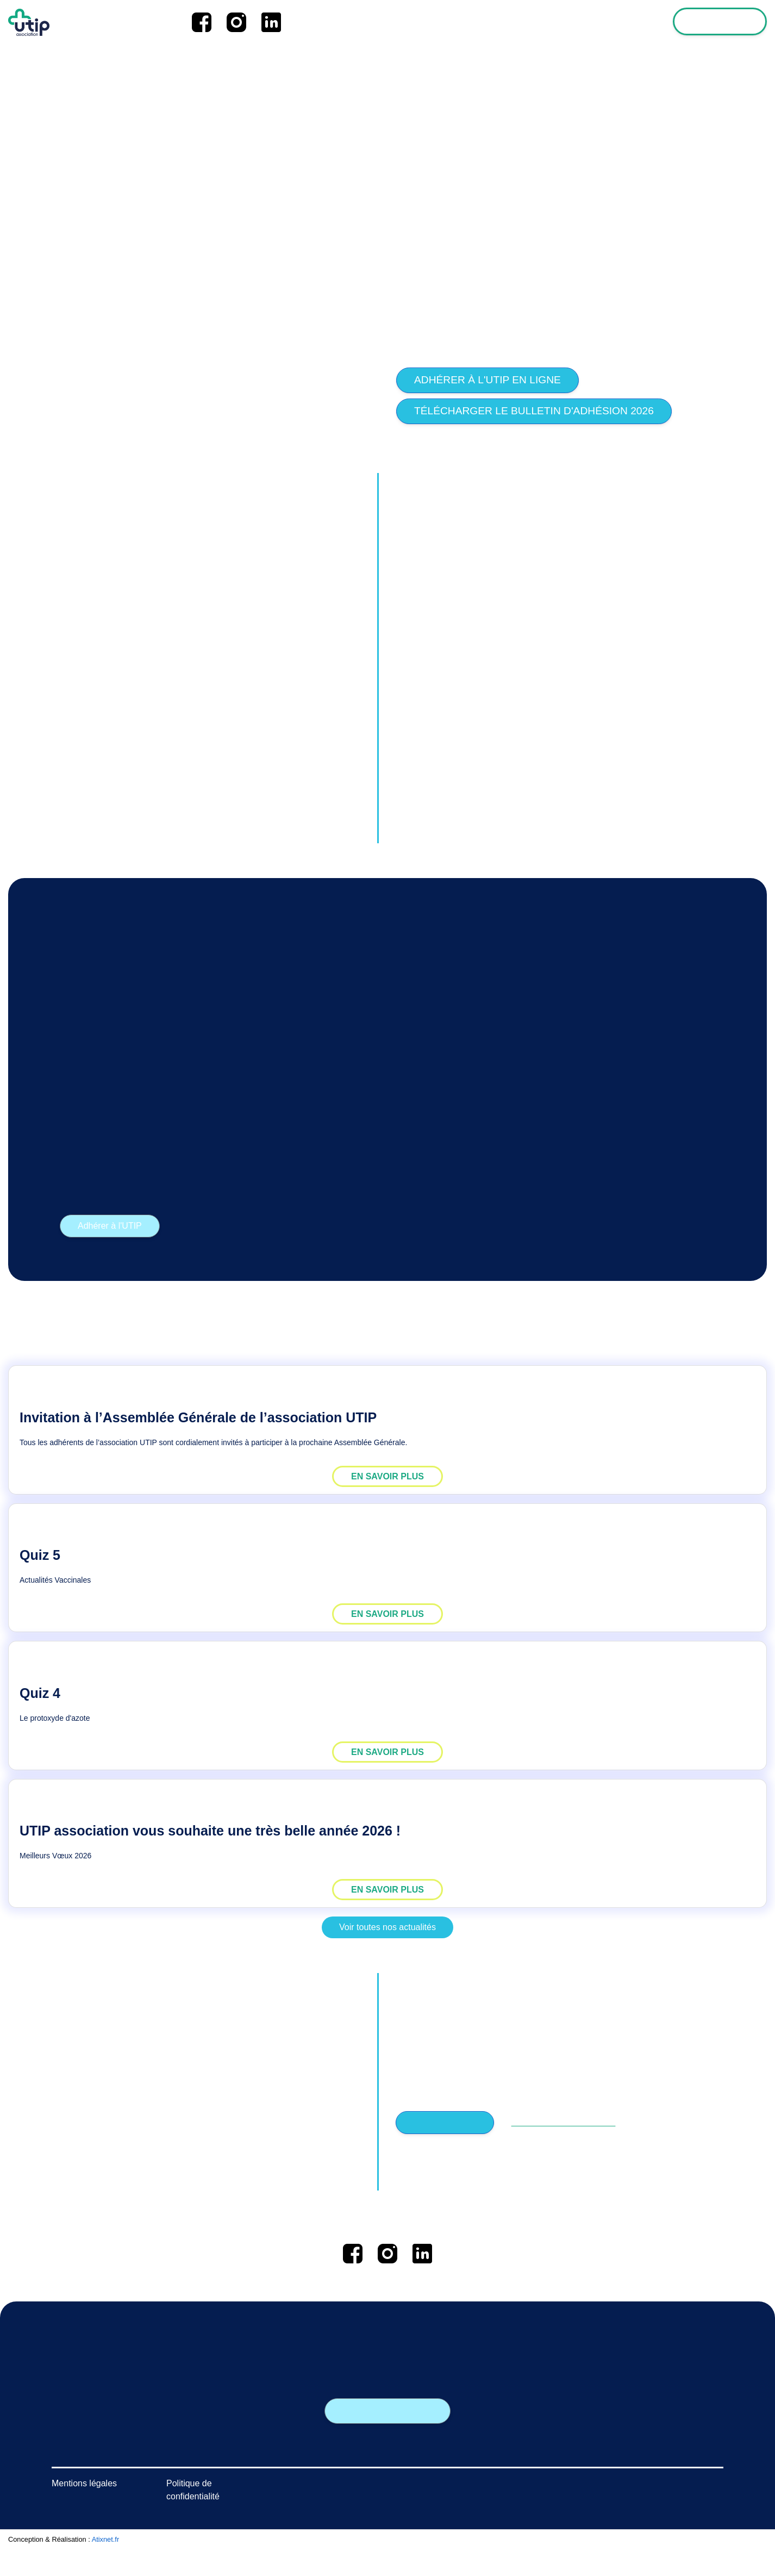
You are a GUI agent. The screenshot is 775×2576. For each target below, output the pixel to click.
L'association (563, 22)
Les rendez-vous (263, 2479)
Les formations (633, 22)
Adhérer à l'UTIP (110, 1225)
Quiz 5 (40, 1555)
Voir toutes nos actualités (387, 1927)
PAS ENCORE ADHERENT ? (558, 2122)
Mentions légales (84, 2510)
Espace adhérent (721, 22)
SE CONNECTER (443, 2122)
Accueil (454, 22)
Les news (503, 22)
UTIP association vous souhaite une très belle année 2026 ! (210, 1830)
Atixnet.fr (106, 2566)
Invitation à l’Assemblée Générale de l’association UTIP (198, 1417)
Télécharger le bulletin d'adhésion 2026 (534, 410)
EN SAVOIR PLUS (387, 1476)
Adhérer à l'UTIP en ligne (487, 379)
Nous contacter (387, 2410)
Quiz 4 (40, 1693)
